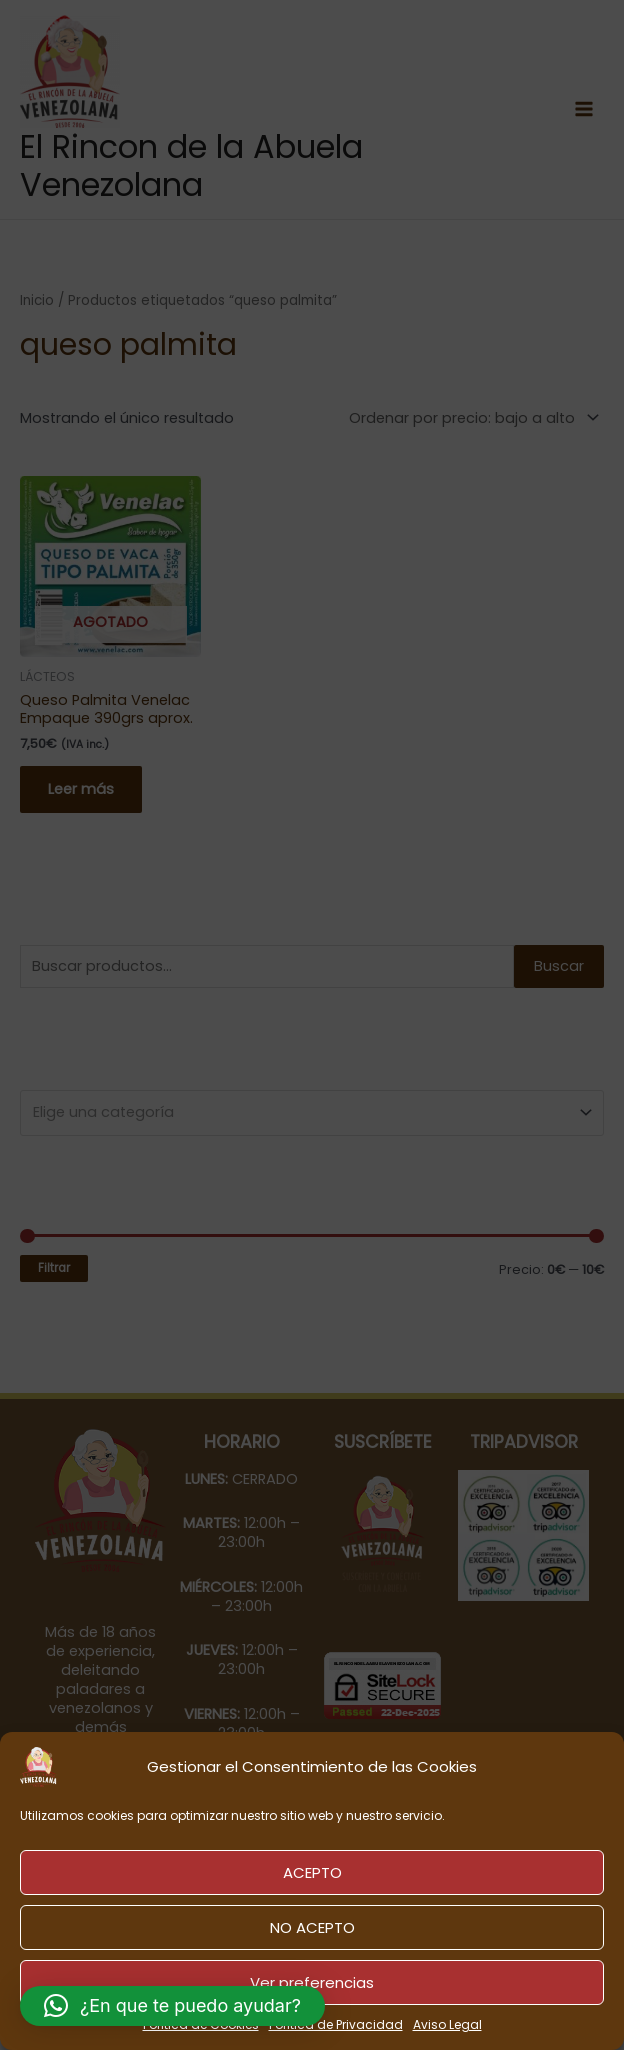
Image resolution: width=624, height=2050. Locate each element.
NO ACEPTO (312, 1927)
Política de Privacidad (336, 2024)
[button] (172, 2006)
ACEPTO (312, 1872)
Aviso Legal (447, 2024)
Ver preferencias (312, 1982)
